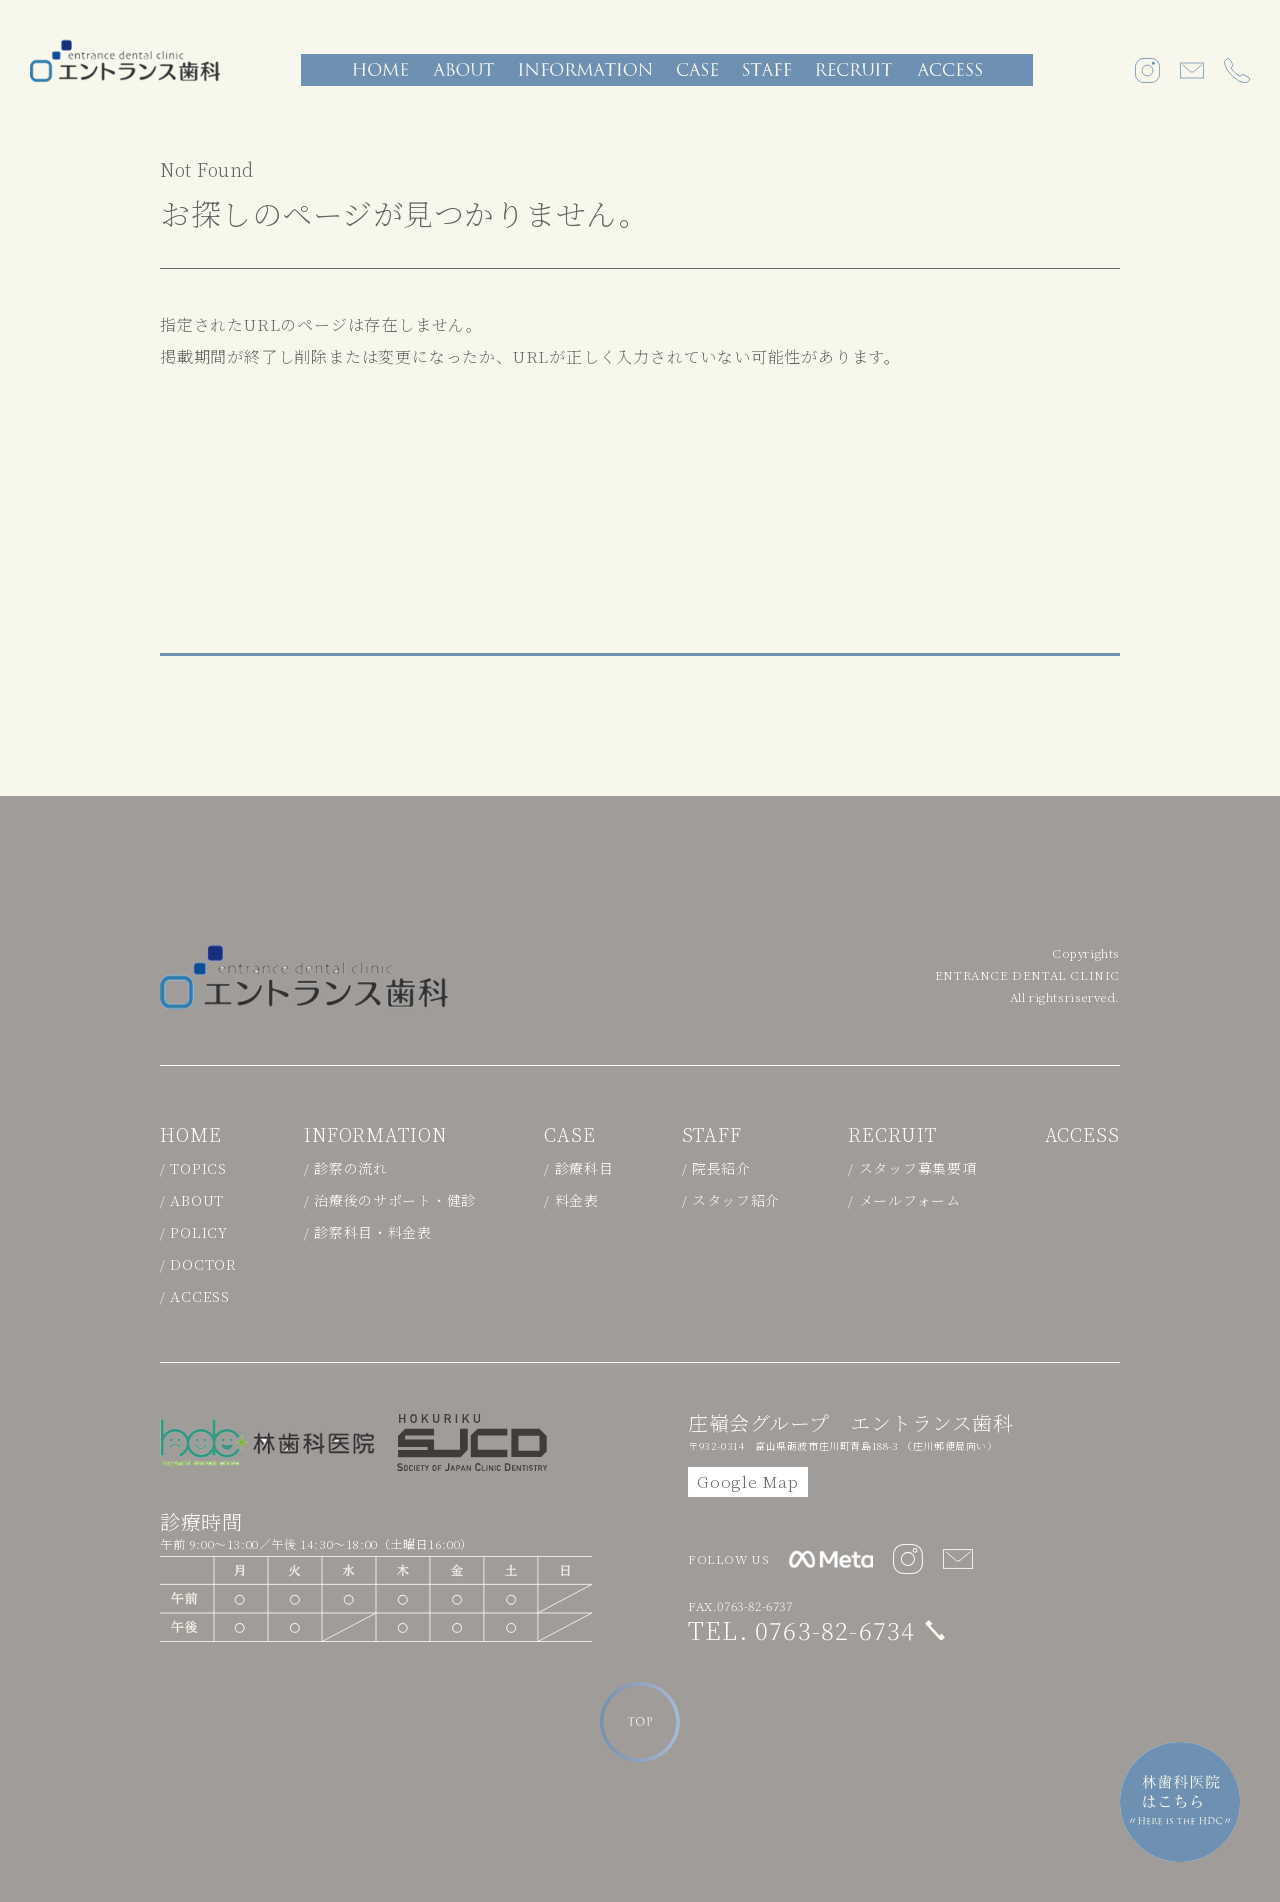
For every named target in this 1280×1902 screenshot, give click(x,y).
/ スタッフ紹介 (731, 1200)
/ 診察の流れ (346, 1168)
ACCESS (1082, 1134)
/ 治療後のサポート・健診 (390, 1200)
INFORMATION (375, 1134)
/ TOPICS (193, 1168)
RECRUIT (892, 1134)
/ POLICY (194, 1232)
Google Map (748, 1481)
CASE (570, 1134)
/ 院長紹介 (716, 1168)
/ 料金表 (571, 1200)
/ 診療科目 (578, 1168)
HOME (191, 1134)
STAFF (712, 1134)
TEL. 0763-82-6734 (801, 1629)
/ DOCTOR (198, 1264)
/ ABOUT (192, 1200)
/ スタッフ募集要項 (912, 1168)
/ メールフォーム (904, 1200)
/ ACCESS (195, 1296)
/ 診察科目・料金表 (368, 1232)
